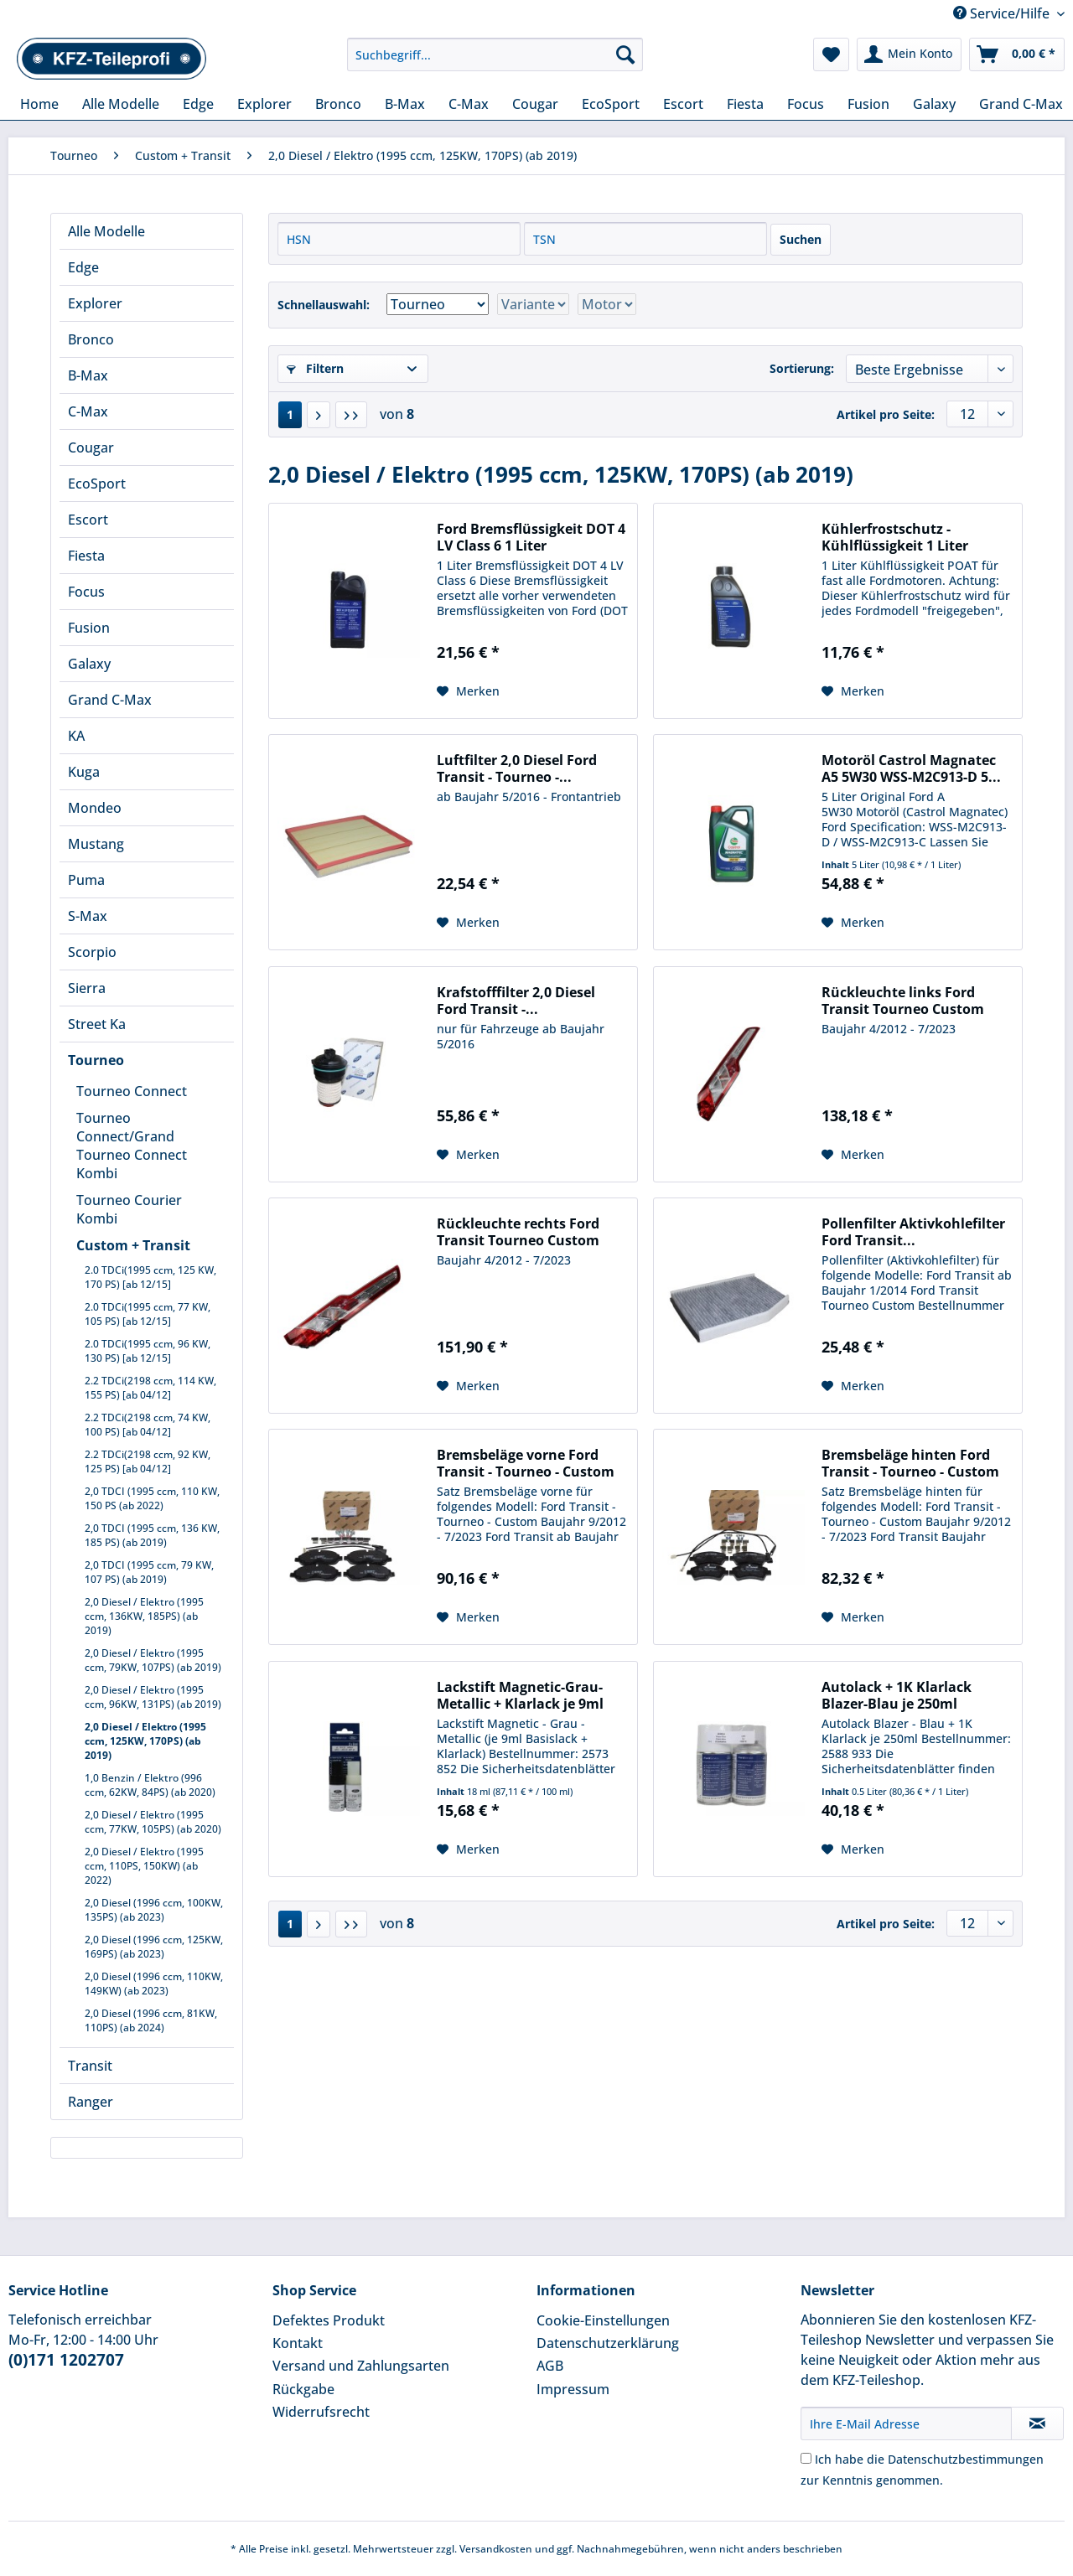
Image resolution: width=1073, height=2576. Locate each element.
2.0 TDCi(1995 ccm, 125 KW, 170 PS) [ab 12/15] (150, 1277)
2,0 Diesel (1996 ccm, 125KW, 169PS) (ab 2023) (154, 1946)
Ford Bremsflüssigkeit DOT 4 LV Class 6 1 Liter (531, 537)
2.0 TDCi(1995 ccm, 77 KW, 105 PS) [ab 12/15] (147, 1314)
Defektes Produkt (328, 2320)
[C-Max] (468, 104)
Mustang (96, 844)
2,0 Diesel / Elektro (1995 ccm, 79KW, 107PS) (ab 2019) (153, 1660)
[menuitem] (495, 62)
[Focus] (805, 104)
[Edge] (198, 104)
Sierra (87, 988)
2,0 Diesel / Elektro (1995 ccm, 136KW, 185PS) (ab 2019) (144, 1616)
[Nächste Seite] (318, 414)
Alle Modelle (106, 231)
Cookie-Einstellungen (603, 2320)
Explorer (95, 303)
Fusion (89, 627)
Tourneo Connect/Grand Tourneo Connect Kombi (131, 1145)
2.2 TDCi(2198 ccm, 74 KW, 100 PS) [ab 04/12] (147, 1424)
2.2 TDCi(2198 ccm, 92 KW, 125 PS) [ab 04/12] (147, 1461)
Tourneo (96, 1060)
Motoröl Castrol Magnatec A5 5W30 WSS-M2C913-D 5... (911, 768)
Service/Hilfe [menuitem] (1003, 13)
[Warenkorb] (1017, 54)
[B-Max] (405, 104)
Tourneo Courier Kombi (129, 1209)
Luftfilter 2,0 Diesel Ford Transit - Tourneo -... (517, 768)
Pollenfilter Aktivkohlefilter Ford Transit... (913, 1232)
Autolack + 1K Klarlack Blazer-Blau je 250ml (897, 1695)
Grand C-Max (110, 700)
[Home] (39, 104)
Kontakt (297, 2343)
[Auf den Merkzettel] (468, 691)
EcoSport (97, 483)
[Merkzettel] (831, 54)
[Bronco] (338, 104)
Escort (88, 519)
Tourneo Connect (131, 1091)
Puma (86, 880)
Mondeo (95, 808)
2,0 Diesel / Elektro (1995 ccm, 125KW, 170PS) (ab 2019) (145, 1741)
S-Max (87, 916)
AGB (549, 2365)
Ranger (90, 2101)
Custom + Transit (133, 1245)
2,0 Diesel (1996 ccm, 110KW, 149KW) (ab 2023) (154, 1983)
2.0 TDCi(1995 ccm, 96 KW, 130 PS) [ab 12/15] (147, 1351)
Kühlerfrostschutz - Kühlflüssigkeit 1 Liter (895, 537)
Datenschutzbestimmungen (966, 2459)
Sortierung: (802, 368)
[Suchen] (625, 54)
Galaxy (89, 663)
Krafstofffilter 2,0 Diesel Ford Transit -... (516, 1000)
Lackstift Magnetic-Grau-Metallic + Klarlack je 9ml (520, 1695)
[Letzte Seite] (351, 414)
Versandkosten (495, 2549)
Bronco (91, 339)
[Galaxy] (934, 104)
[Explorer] (264, 104)
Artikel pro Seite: (886, 414)
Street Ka (97, 1024)
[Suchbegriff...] (495, 54)
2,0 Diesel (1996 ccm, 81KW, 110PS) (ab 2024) (151, 2020)
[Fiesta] (745, 104)
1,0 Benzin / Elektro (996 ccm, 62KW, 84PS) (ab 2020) (150, 1785)
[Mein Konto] (909, 54)
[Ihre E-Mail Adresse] (906, 2423)
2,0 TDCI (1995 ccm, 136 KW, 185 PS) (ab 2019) (152, 1535)
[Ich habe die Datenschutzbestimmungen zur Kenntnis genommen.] (806, 2458)
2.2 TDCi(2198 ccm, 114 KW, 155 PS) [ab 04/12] (150, 1387)
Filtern (315, 368)
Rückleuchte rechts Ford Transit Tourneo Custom (518, 1232)
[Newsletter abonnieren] (1037, 2423)
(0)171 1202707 (66, 2360)
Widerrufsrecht (321, 2412)
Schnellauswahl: (323, 305)
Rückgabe (303, 2389)
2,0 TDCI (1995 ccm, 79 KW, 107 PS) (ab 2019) (149, 1572)
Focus (86, 591)
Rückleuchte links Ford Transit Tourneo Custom (903, 1000)
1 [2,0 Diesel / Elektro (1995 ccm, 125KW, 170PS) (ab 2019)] (290, 414)
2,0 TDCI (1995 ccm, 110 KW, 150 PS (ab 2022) (152, 1498)
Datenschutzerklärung (607, 2343)
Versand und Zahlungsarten (360, 2365)
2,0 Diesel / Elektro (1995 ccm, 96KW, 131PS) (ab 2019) (153, 1697)
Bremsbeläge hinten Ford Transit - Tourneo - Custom (910, 1463)
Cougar (91, 447)
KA (76, 736)
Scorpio (92, 952)
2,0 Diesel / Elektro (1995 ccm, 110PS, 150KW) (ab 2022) (144, 1865)
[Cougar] (535, 104)
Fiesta (86, 555)
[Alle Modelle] (120, 104)
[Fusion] (868, 104)
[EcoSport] (610, 104)
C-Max (88, 411)
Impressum (572, 2389)
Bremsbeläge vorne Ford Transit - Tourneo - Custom (525, 1463)
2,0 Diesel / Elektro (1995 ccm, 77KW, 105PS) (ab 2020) (153, 1822)
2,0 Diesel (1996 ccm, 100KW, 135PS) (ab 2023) (154, 1910)
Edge (83, 267)
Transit (90, 2065)
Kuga (84, 772)
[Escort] (683, 104)
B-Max (88, 375)
